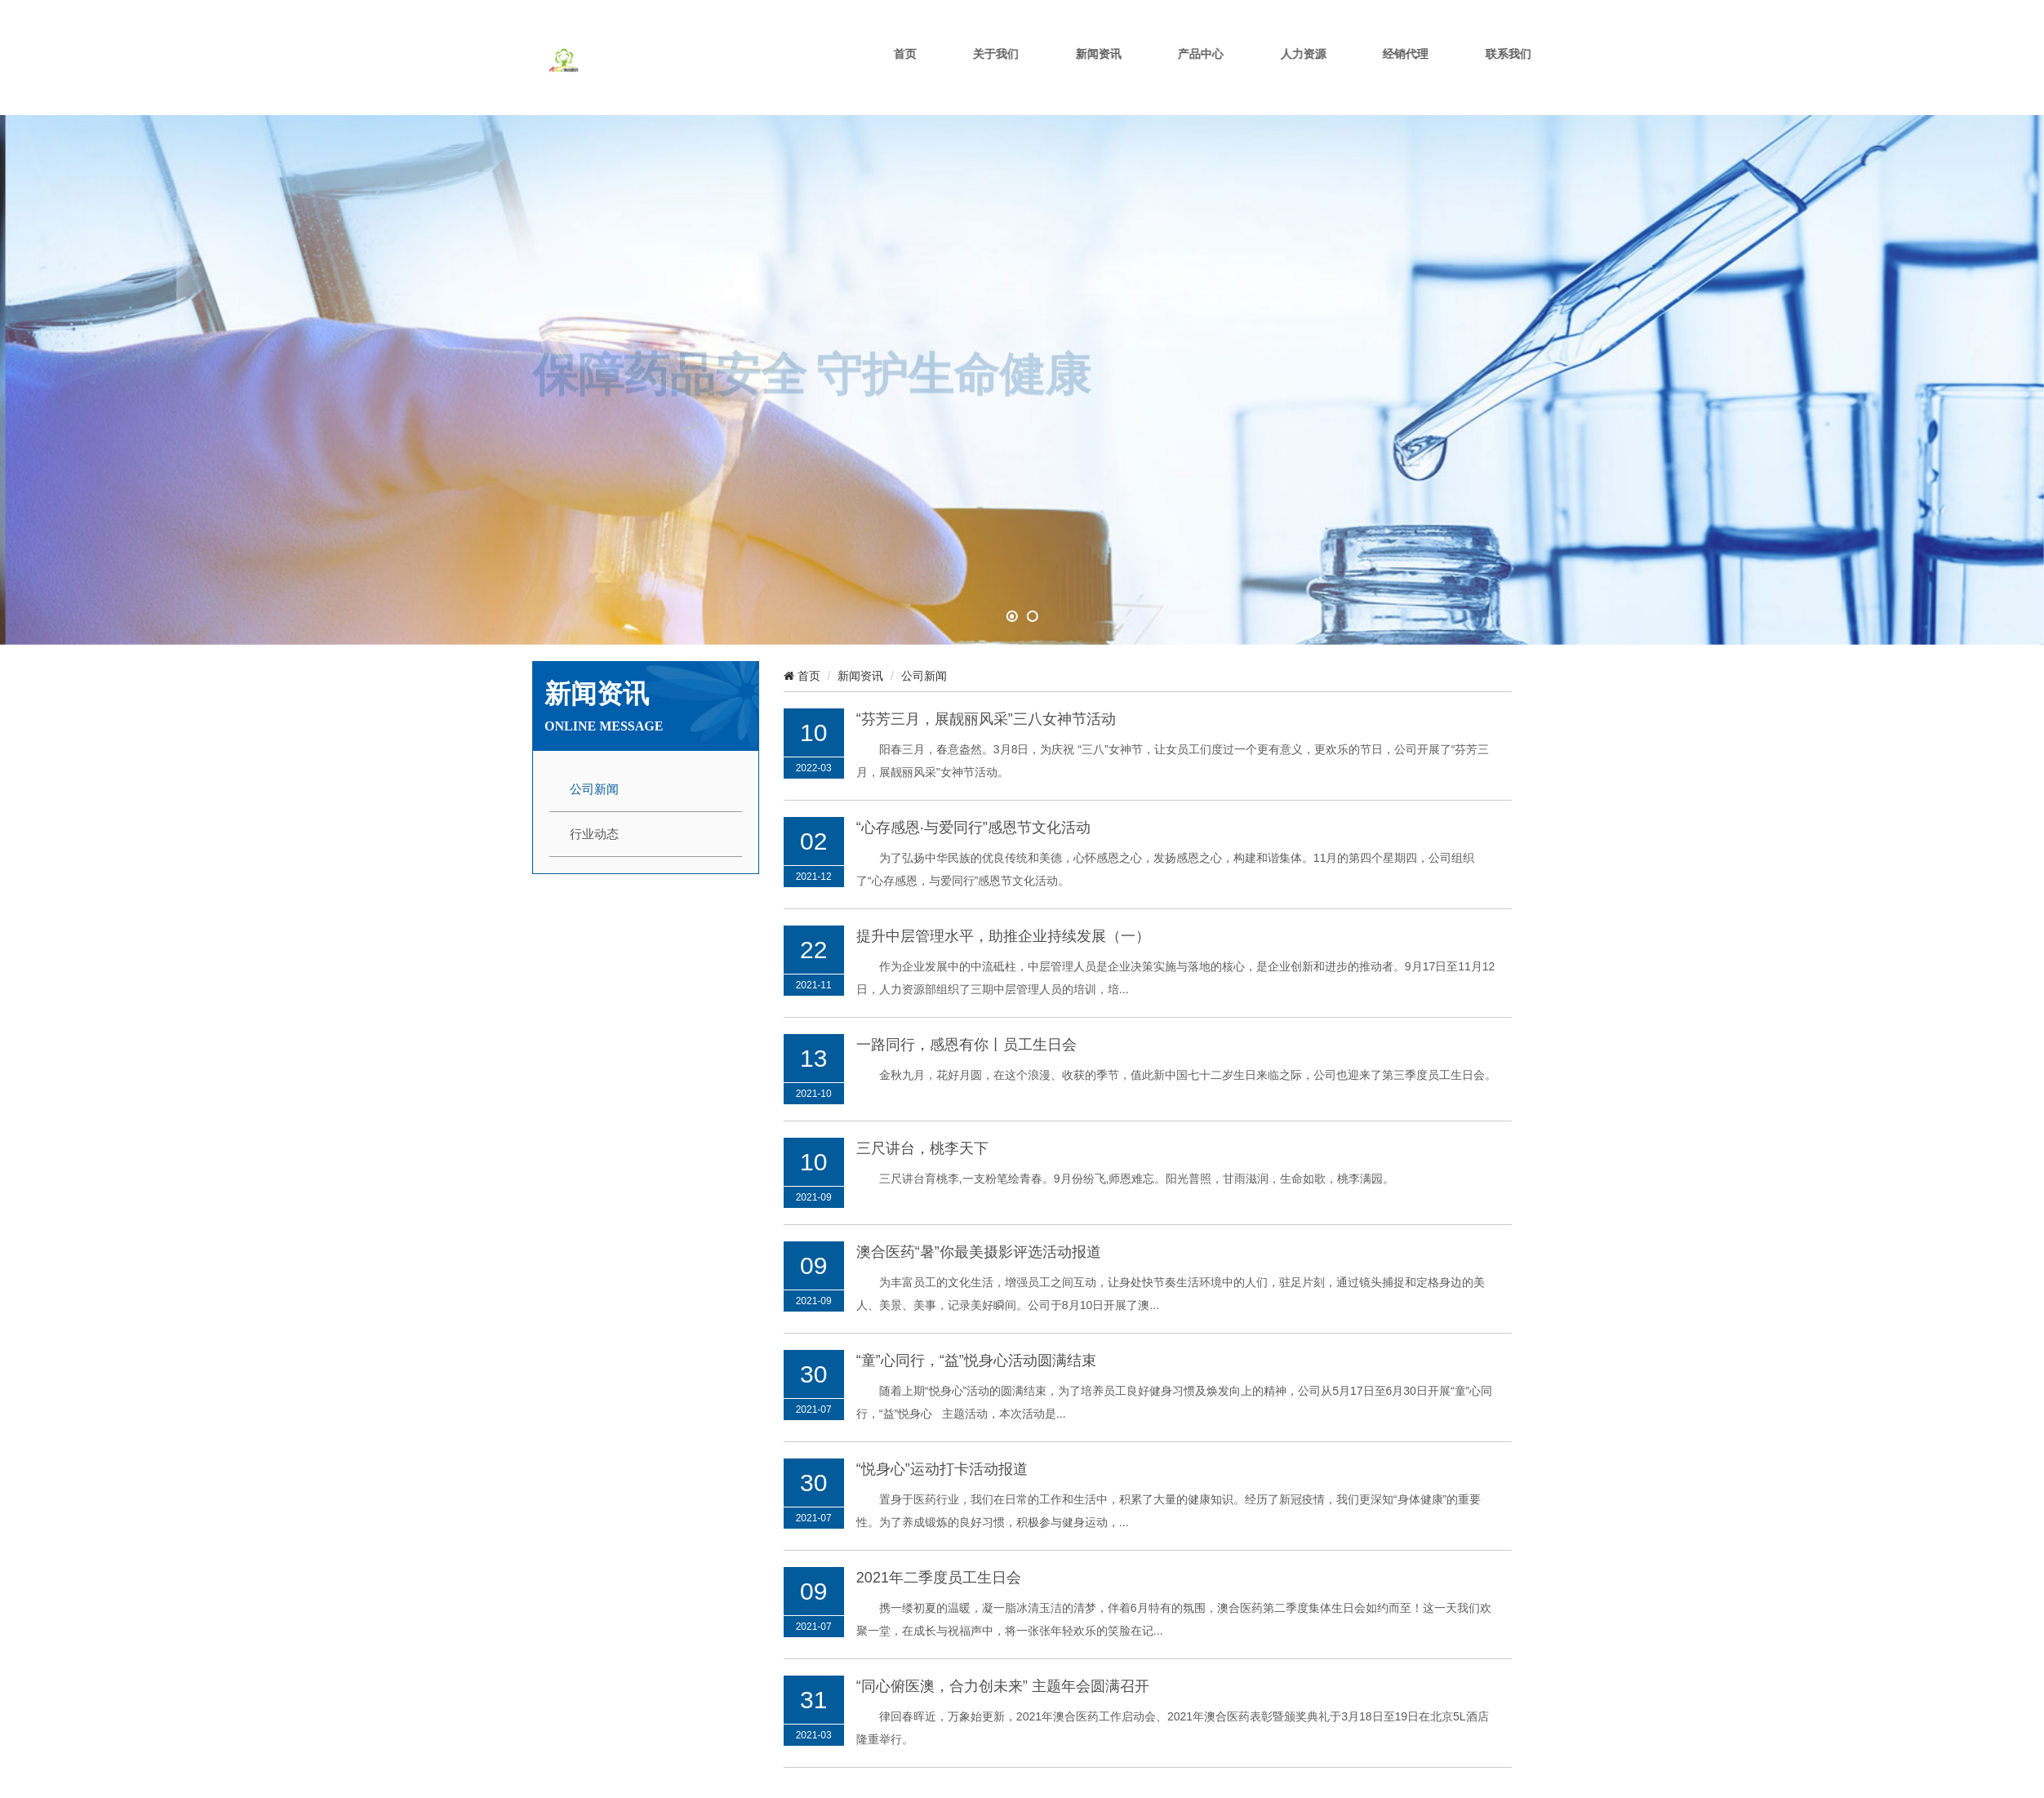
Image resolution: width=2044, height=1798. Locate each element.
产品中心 (1272, 75)
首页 (988, 75)
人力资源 (1370, 75)
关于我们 (1074, 75)
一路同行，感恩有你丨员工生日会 (966, 1027)
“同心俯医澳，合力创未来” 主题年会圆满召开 (1002, 1669)
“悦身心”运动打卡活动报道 (942, 1452)
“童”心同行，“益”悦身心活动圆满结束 (976, 1343)
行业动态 (594, 817)
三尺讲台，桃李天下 (922, 1131)
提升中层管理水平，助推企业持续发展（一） (1003, 919)
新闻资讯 (1173, 75)
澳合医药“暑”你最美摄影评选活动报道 (978, 1235)
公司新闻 (594, 772)
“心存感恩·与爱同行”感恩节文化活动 (973, 810)
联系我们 (1568, 75)
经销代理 (1469, 75)
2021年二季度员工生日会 (938, 1560)
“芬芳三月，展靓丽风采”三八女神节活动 (986, 702)
